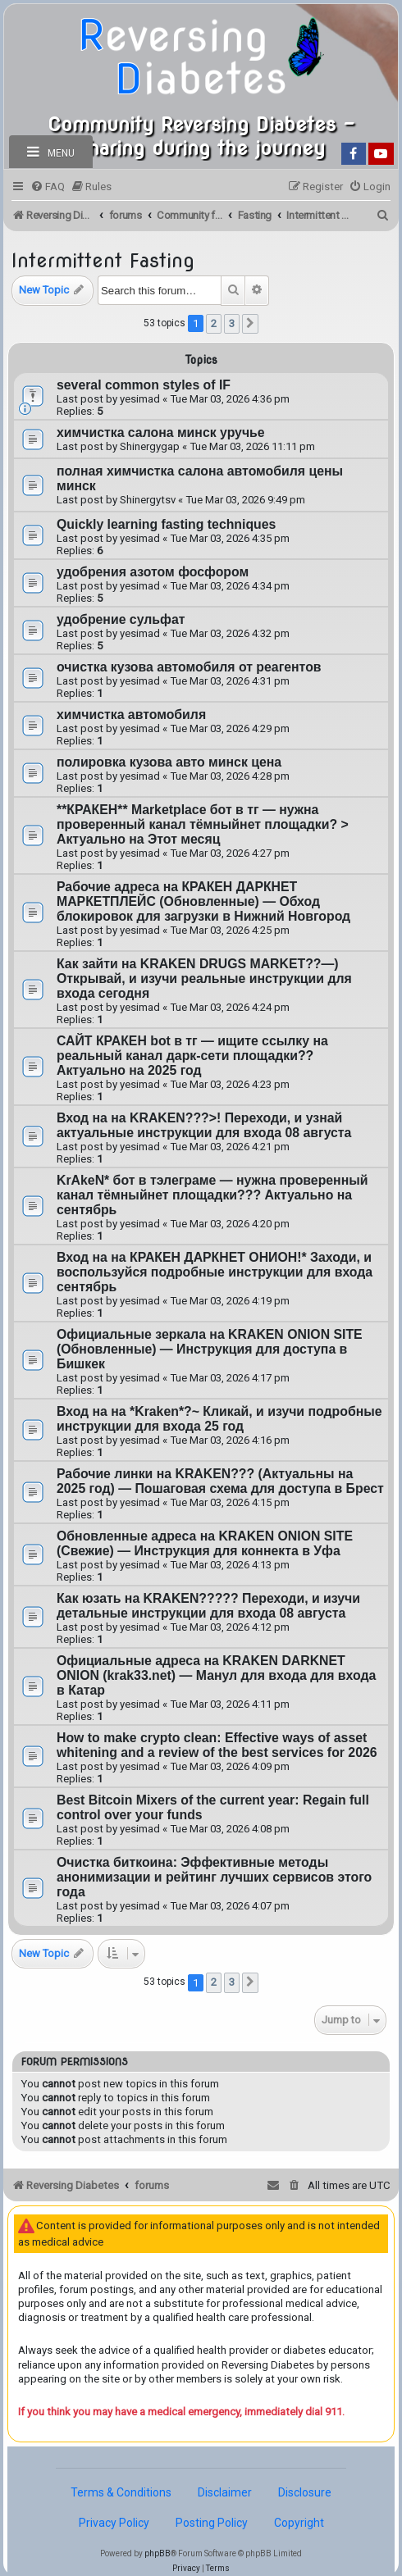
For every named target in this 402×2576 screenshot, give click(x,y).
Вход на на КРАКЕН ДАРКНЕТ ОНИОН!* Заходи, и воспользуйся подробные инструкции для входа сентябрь (214, 1272)
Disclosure (304, 2492)
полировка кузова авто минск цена (169, 762)
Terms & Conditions (121, 2492)
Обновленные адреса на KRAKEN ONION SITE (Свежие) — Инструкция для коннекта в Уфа (205, 1543)
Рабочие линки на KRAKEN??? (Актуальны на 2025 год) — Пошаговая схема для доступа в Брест (220, 1481)
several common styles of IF (144, 385)
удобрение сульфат (121, 619)
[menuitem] (47, 186)
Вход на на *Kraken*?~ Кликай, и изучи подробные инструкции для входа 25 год (219, 1418)
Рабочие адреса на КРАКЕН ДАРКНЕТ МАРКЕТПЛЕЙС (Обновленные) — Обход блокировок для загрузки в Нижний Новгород (203, 901)
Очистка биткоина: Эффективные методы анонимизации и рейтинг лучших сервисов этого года (214, 1877)
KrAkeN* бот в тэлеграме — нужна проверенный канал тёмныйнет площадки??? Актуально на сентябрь (212, 1195)
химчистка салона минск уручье (161, 432)
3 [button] (232, 323)
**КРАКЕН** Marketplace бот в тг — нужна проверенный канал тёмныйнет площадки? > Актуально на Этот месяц (203, 824)
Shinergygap (150, 446)
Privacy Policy (114, 2522)
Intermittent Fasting (102, 260)
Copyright (299, 2522)
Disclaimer (225, 2492)
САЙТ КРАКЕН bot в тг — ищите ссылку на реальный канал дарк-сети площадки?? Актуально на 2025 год (192, 1055)
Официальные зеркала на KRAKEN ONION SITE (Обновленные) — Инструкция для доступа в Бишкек (210, 1349)
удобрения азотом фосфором (153, 572)
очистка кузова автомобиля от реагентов (189, 667)
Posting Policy (212, 2522)
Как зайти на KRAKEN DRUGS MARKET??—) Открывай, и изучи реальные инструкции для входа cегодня (204, 978)
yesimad (140, 399)
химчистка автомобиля (131, 714)
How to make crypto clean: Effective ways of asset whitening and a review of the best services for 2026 (217, 1745)
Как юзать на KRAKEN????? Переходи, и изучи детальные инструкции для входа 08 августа (208, 1605)
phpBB (157, 2553)
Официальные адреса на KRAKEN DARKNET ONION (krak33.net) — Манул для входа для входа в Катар (216, 1675)
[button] (250, 324)
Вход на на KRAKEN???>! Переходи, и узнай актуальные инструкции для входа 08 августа (204, 1125)
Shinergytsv (148, 500)
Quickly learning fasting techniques (166, 524)
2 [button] (214, 323)
